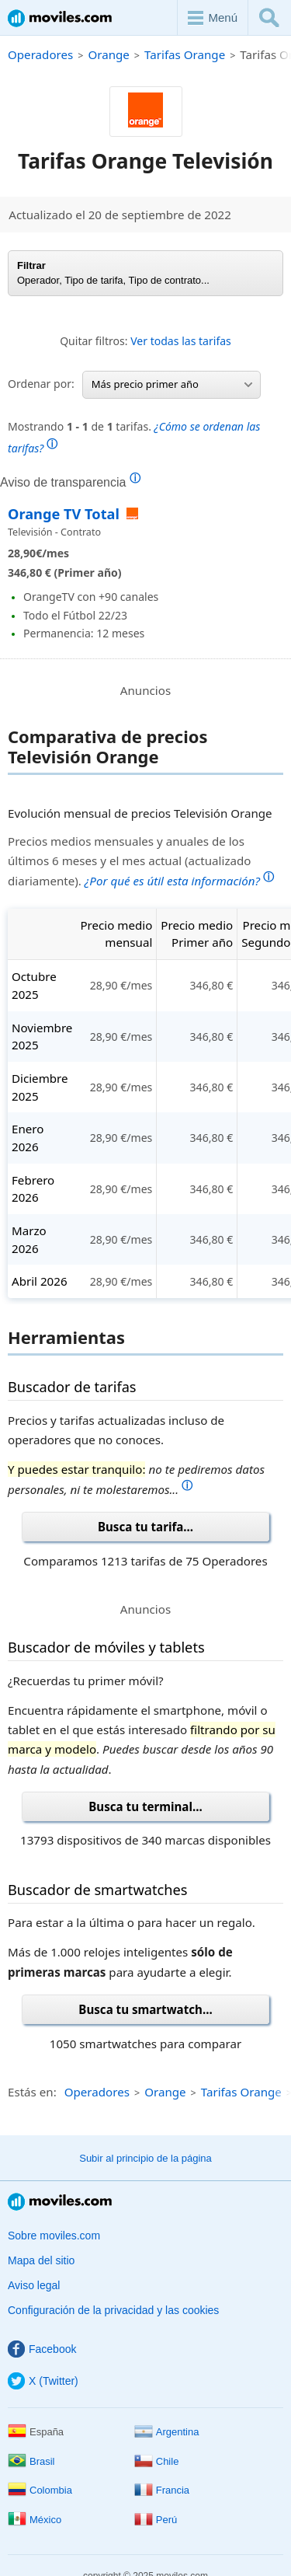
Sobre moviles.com (54, 2235)
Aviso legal (34, 2285)
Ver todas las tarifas (180, 340)
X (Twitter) (43, 2381)
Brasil (31, 2461)
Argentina (166, 2432)
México (34, 2519)
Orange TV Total (65, 513)
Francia (161, 2490)
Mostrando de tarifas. (134, 437)
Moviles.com (60, 18)
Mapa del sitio (41, 2260)
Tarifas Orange (184, 54)
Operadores (40, 54)
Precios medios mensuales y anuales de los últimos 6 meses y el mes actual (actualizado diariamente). (141, 860)
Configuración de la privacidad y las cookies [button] (113, 2310)
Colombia (40, 2490)
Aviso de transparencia (70, 482)
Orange (108, 54)
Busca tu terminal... (145, 1806)
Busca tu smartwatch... (145, 2009)
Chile (156, 2461)
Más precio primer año (172, 384)
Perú (155, 2519)
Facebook (42, 2349)
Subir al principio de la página (145, 2158)
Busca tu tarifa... (145, 1526)
